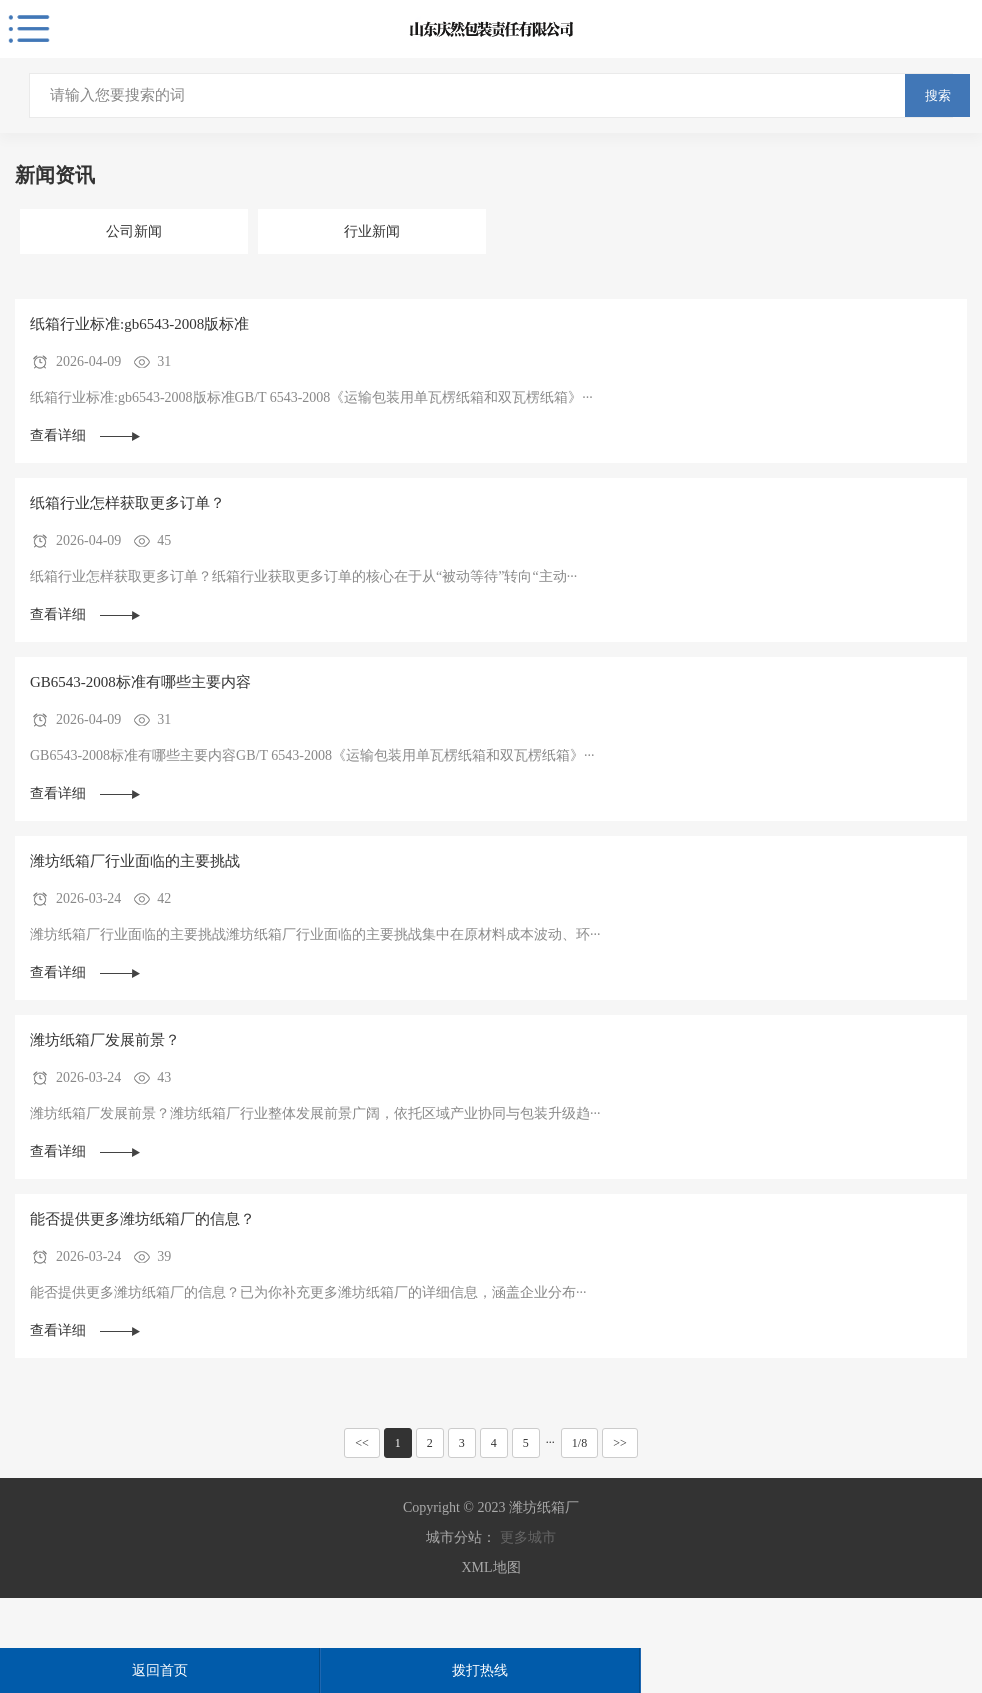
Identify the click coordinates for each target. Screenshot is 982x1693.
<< (362, 1443)
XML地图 (490, 1567)
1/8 (579, 1443)
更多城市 (528, 1537)
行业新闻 (372, 231)
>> (620, 1443)
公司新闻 (134, 231)
